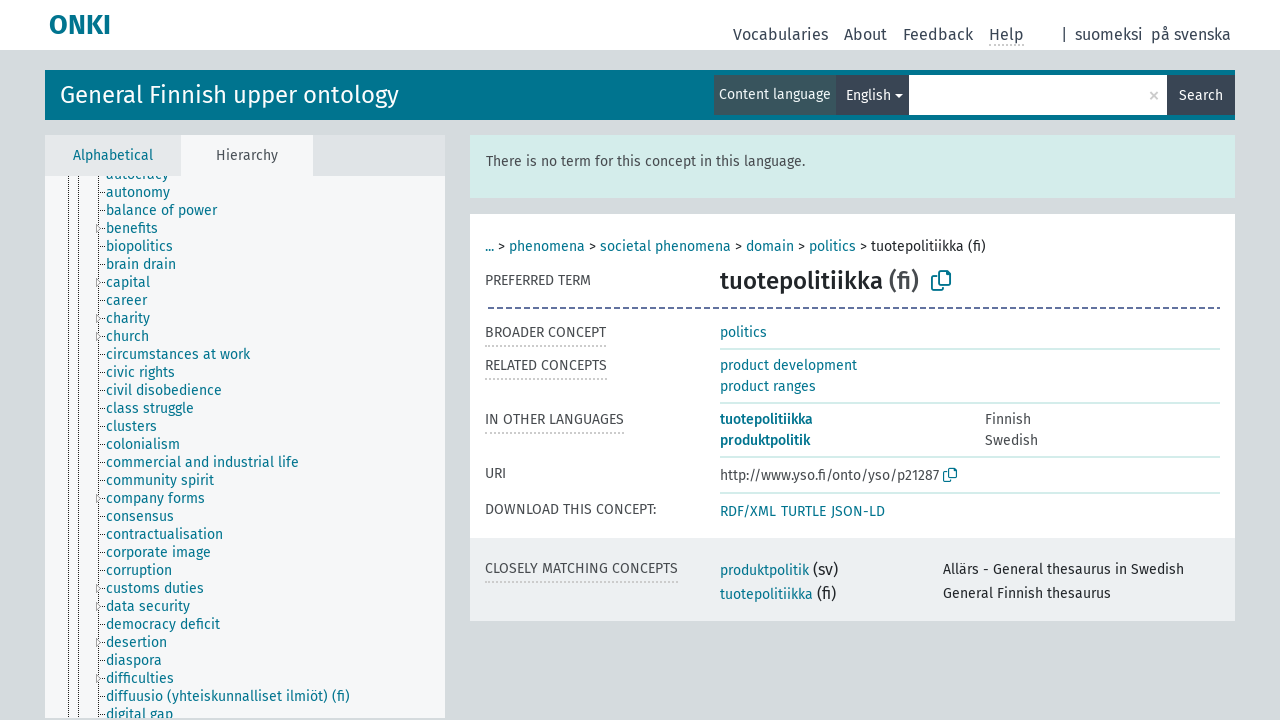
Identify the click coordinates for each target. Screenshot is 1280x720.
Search (1201, 95)
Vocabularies (780, 34)
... (489, 246)
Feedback (938, 34)
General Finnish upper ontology (229, 95)
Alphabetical (113, 155)
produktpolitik (765, 440)
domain (770, 246)
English (868, 95)
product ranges (768, 386)
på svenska (1191, 34)
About (865, 34)
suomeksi (1109, 34)
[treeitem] (146, 193)
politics (832, 246)
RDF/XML (748, 511)
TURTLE (803, 511)
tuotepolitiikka (766, 419)
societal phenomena (665, 246)
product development (788, 365)
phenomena (547, 246)
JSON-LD (858, 511)
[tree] (245, 447)
